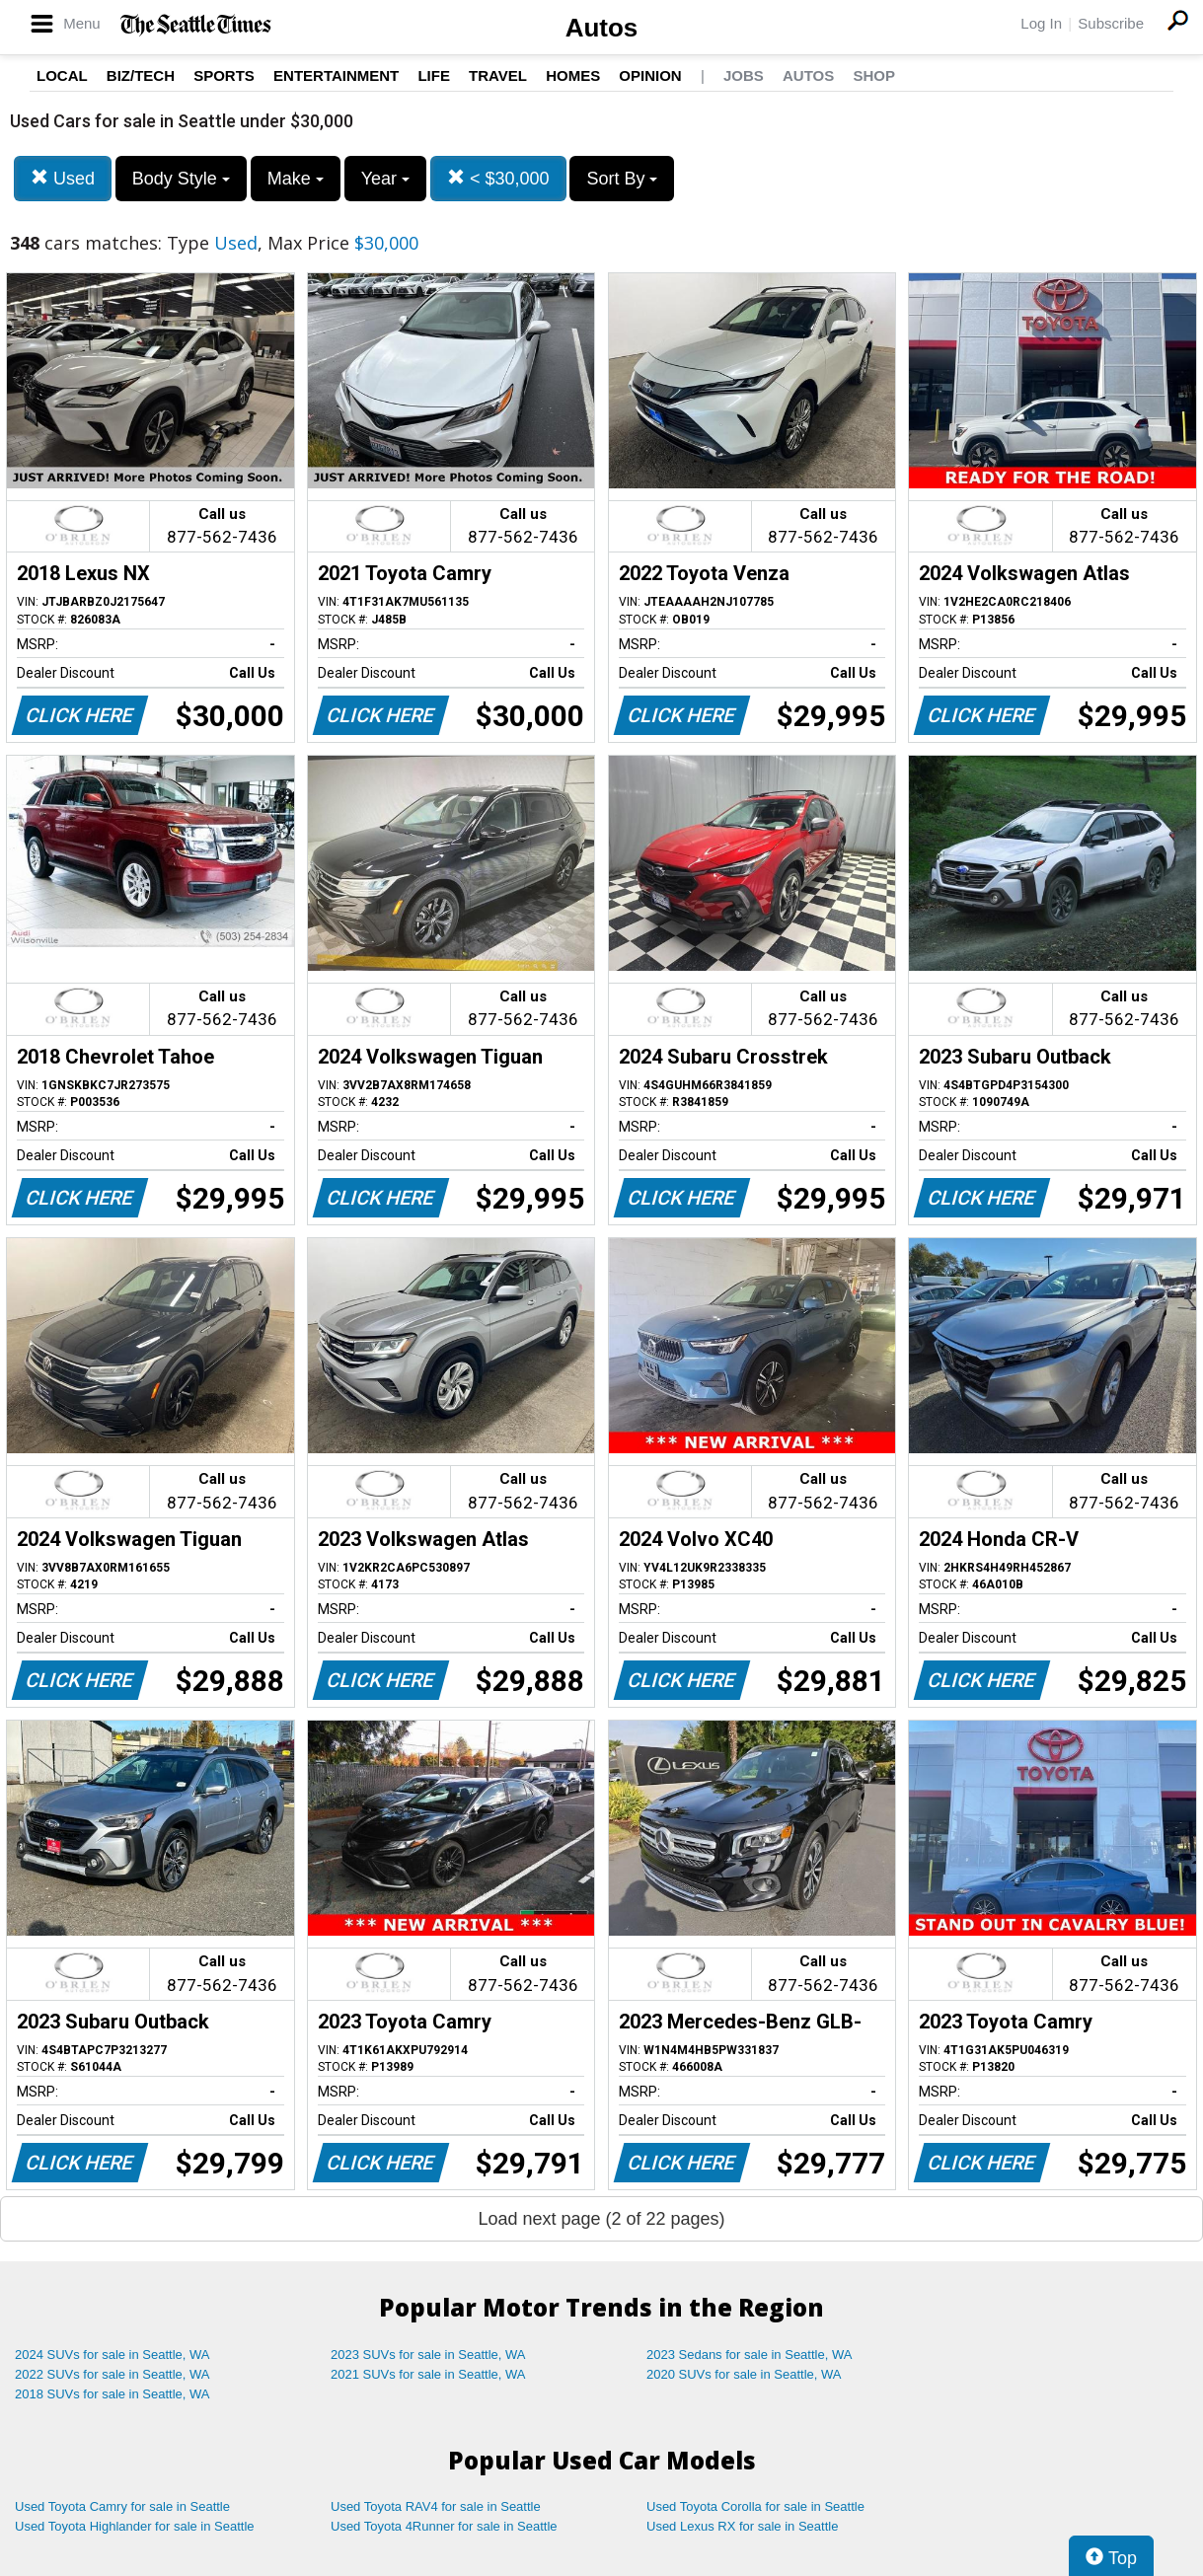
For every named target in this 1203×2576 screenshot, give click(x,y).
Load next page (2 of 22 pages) (601, 2219)
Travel (498, 75)
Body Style (181, 178)
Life (433, 75)
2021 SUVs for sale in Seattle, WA (428, 2374)
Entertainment (336, 75)
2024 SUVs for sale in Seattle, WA (112, 2354)
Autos (602, 27)
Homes (573, 75)
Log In (1041, 23)
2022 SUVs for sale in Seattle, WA (112, 2374)
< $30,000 (498, 178)
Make (295, 178)
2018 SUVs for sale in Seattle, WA (112, 2394)
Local (62, 75)
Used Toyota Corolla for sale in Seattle (755, 2506)
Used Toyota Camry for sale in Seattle (122, 2506)
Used (63, 178)
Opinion (650, 75)
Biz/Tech (141, 75)
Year (385, 178)
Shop (874, 75)
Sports (224, 75)
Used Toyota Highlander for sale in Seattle (135, 2526)
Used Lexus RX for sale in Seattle (742, 2526)
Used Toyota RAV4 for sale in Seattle (436, 2506)
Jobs (743, 75)
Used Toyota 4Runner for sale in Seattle (444, 2526)
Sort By (621, 178)
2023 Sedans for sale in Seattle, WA (749, 2354)
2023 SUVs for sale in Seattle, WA (428, 2354)
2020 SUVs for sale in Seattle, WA (744, 2374)
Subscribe (1111, 23)
